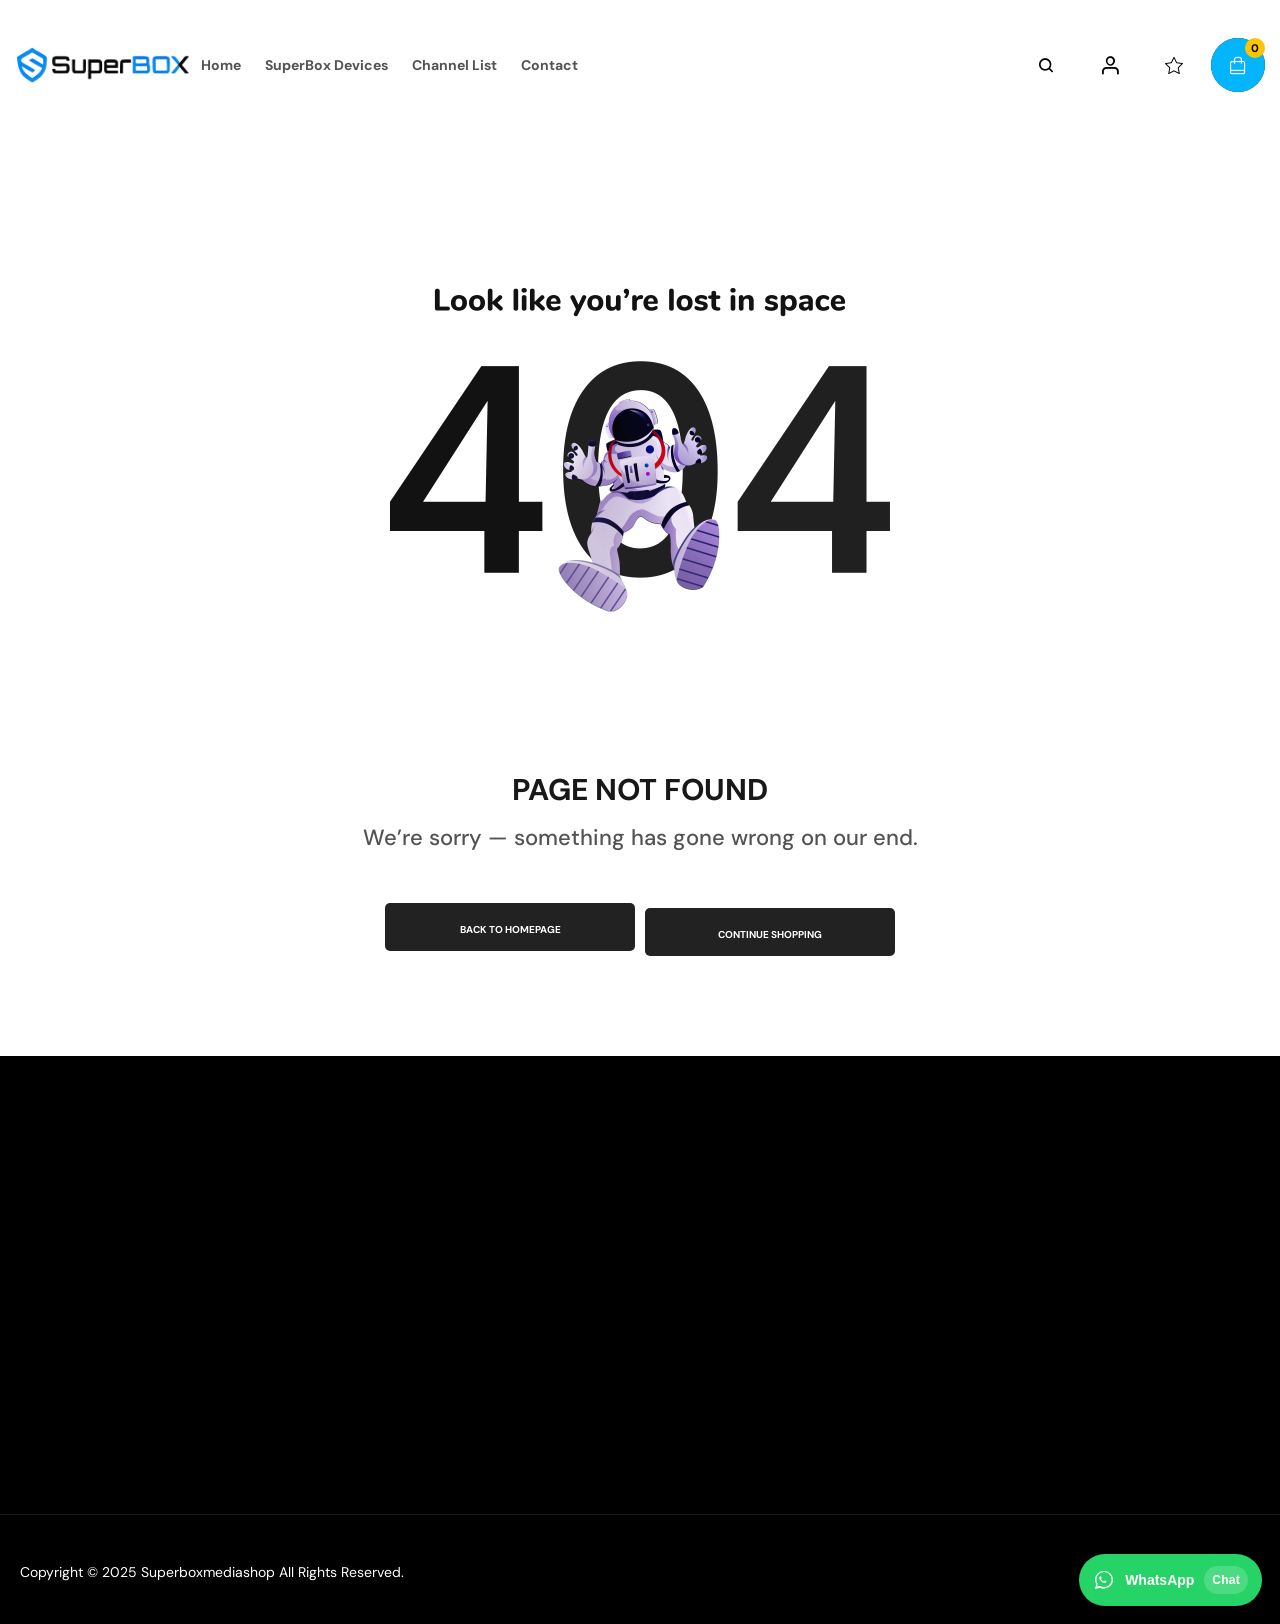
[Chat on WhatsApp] (1170, 1580)
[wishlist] (1174, 65)
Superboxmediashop (208, 1567)
